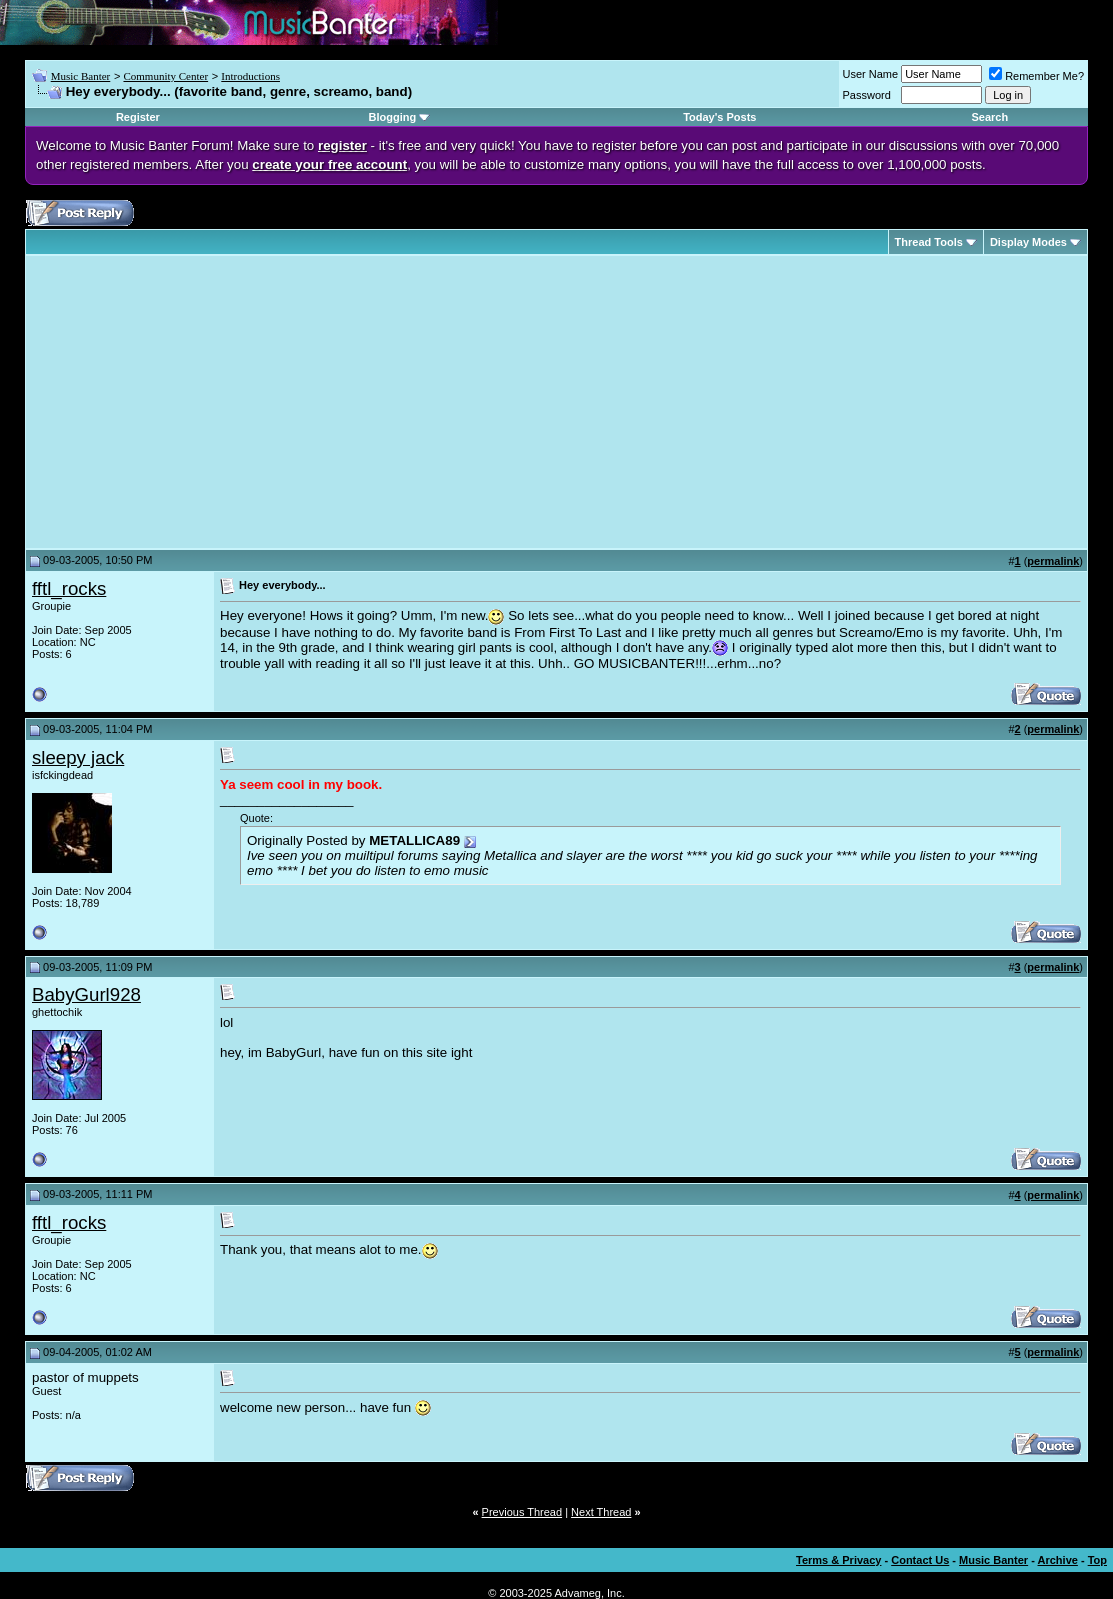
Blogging (392, 117)
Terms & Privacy (838, 1560)
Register (138, 117)
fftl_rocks (69, 588)
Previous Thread (522, 1512)
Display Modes (1028, 242)
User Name (871, 74)
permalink (1053, 561)
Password (867, 95)
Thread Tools (929, 242)
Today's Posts (719, 117)
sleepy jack (78, 757)
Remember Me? (1036, 76)
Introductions (250, 76)
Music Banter (81, 76)
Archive (1058, 1560)
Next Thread (601, 1512)
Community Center (165, 76)
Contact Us (920, 1560)
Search (990, 117)
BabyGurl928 (86, 994)
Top (1097, 1560)
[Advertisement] (200, 402)
